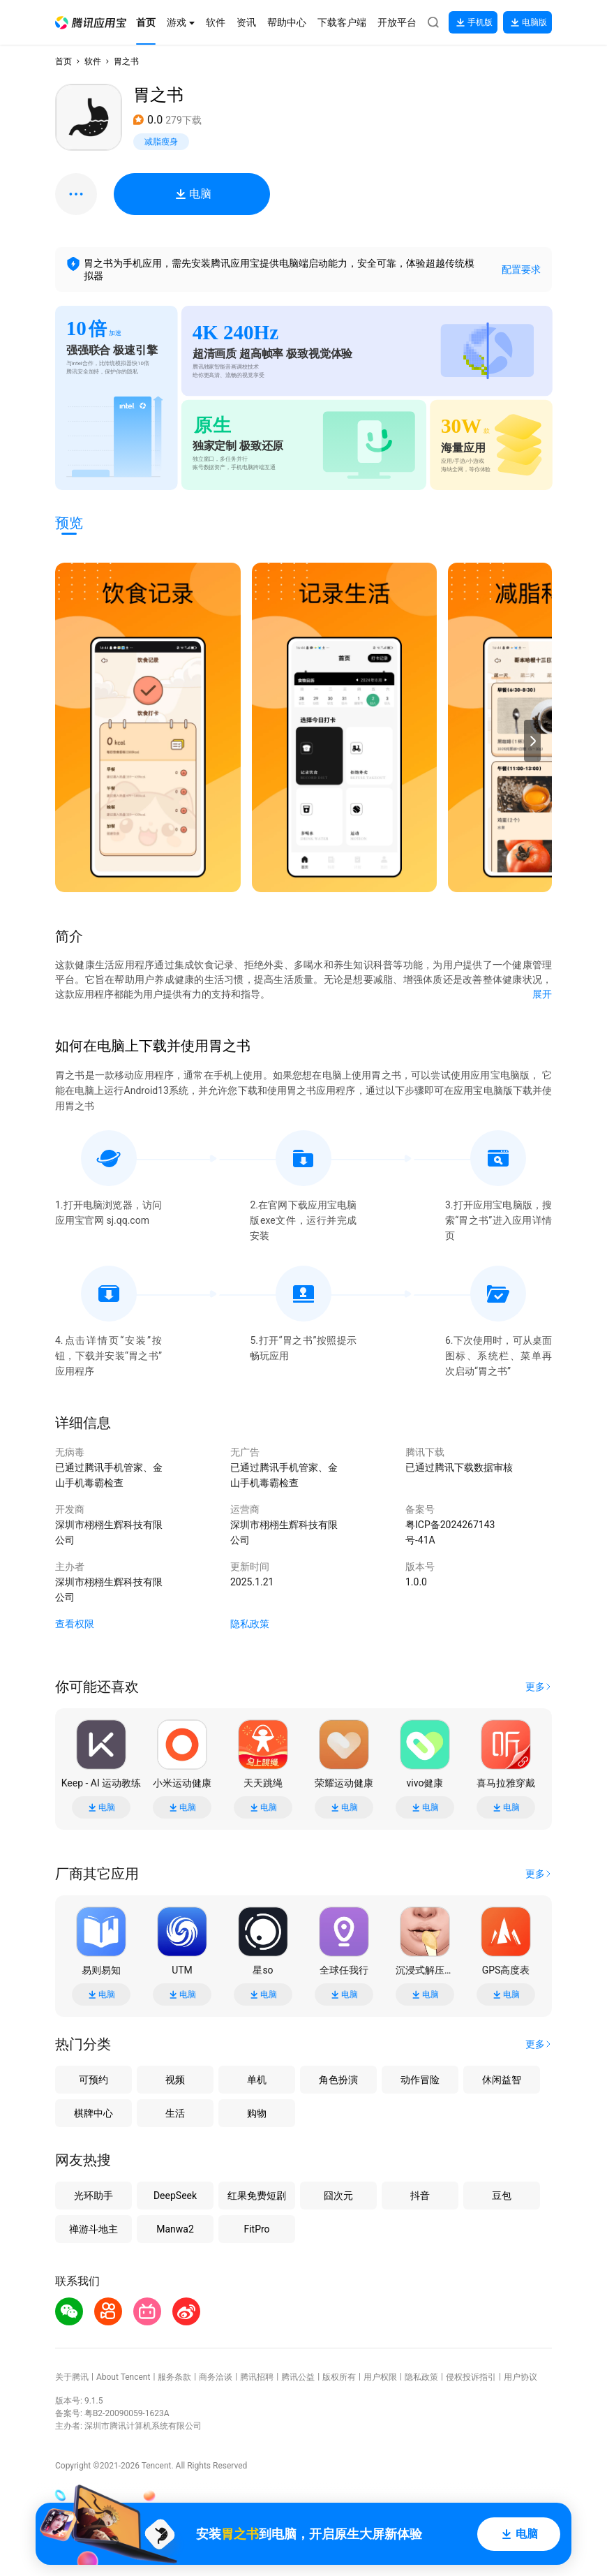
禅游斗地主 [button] (93, 2229)
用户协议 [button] (520, 2377)
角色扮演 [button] (338, 2079)
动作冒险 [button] (420, 2079)
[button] (90, 22)
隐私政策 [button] (249, 1623)
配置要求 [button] (521, 269)
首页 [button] (63, 61)
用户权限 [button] (380, 2377)
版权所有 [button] (339, 2377)
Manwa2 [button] (175, 2229)
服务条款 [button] (174, 2377)
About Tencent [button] (123, 2377)
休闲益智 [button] (501, 2079)
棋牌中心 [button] (93, 2113)
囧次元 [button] (338, 2195)
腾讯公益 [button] (298, 2377)
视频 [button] (175, 2079)
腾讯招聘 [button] (256, 2377)
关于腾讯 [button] (72, 2377)
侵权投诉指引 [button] (471, 2377)
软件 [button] (92, 61)
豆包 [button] (501, 2195)
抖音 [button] (420, 2195)
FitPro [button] (256, 2229)
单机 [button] (257, 2079)
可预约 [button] (93, 2079)
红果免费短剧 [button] (256, 2195)
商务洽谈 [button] (215, 2377)
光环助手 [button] (93, 2195)
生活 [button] (175, 2113)
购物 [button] (257, 2113)
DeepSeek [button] (175, 2195)
